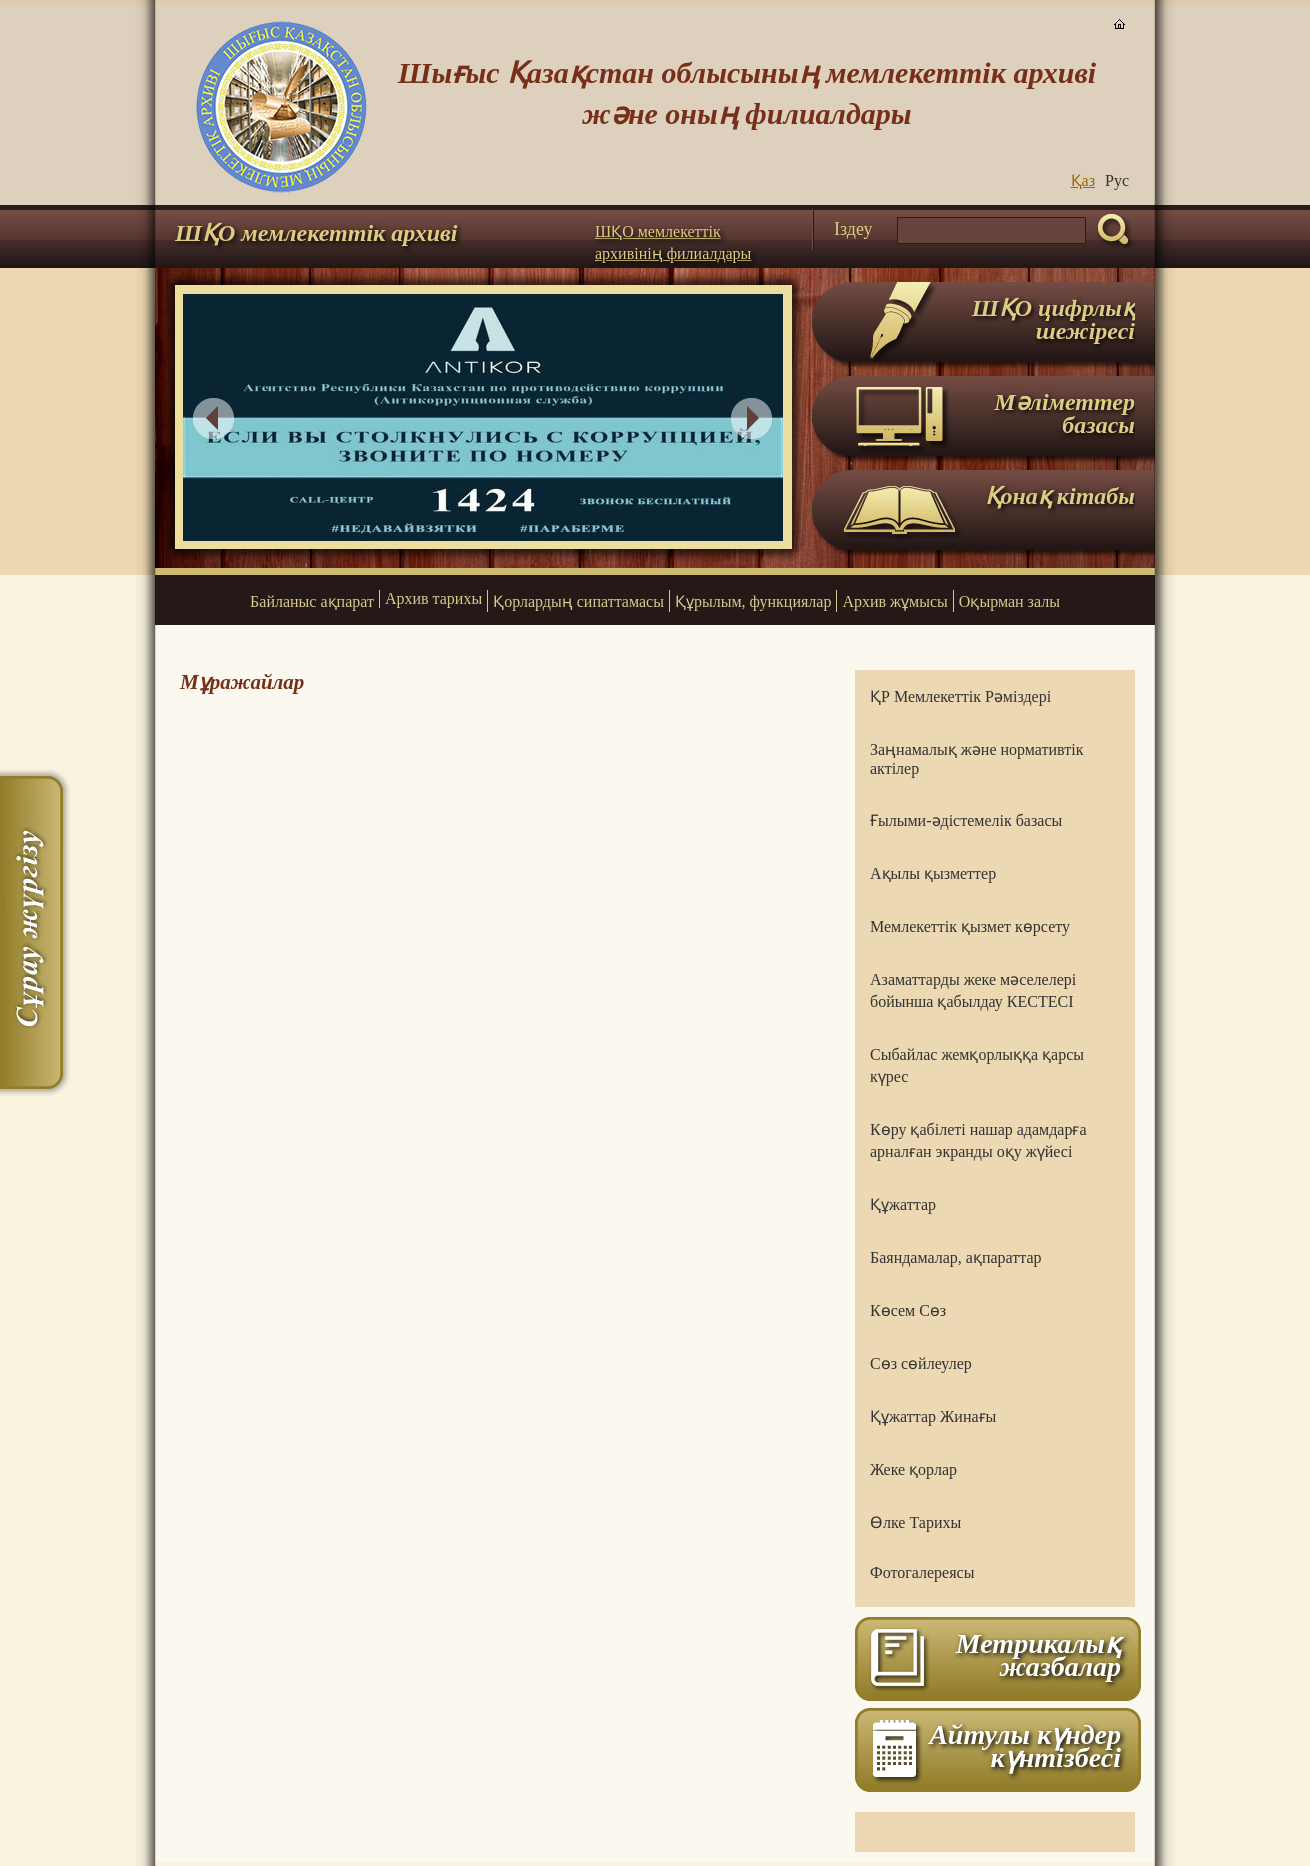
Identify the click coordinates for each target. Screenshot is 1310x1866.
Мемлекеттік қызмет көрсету (970, 926)
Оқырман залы (1009, 601)
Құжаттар (903, 1204)
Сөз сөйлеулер (921, 1363)
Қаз (1083, 180)
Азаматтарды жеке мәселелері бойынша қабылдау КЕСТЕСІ (973, 990)
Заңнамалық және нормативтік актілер (976, 759)
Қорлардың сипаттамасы (578, 601)
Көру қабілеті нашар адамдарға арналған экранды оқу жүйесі (978, 1140)
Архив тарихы (433, 598)
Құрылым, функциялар (753, 601)
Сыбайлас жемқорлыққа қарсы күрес (977, 1065)
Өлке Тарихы (915, 1522)
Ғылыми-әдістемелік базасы (966, 820)
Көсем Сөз (908, 1310)
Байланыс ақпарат (312, 601)
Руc (1117, 180)
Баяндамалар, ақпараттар (956, 1257)
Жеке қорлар (913, 1469)
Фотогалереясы (922, 1572)
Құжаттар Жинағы (933, 1416)
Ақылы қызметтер (933, 873)
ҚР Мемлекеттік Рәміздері (960, 696)
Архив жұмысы (894, 601)
